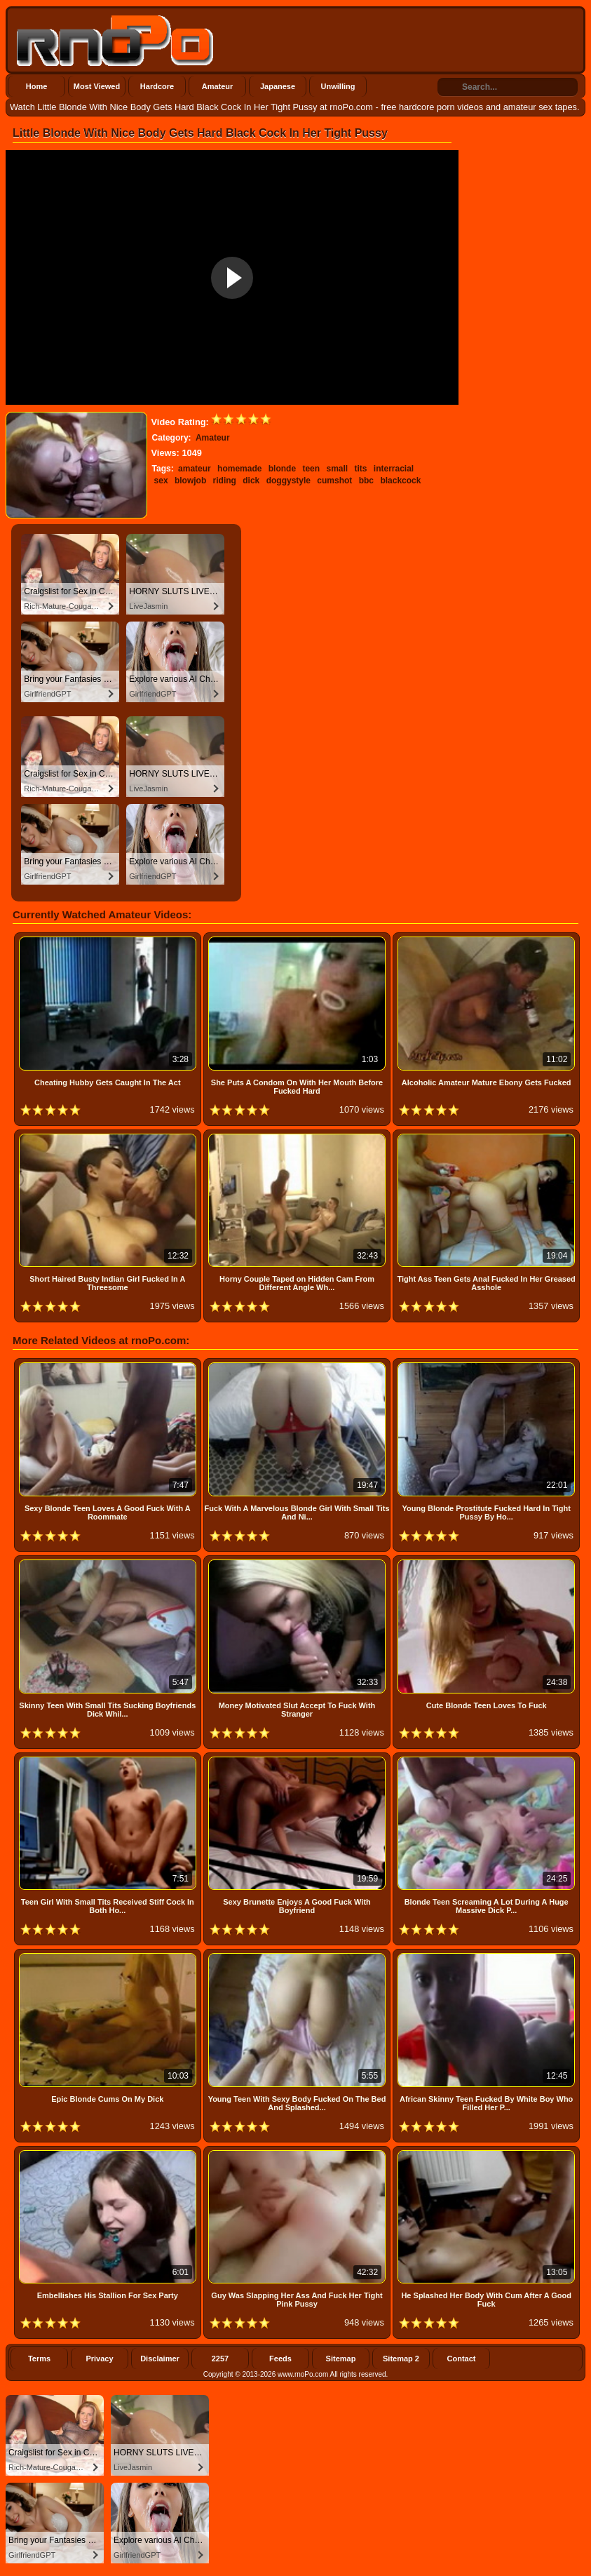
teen (311, 469)
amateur (194, 469)
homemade (239, 469)
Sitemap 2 (401, 2358)
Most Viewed (97, 86)
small (337, 469)
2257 (220, 2358)
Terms (39, 2358)
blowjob (190, 480)
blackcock (400, 480)
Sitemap (341, 2358)
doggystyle (288, 480)
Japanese (277, 86)
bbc (366, 480)
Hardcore (157, 86)
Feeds (280, 2358)
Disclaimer (159, 2358)
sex (161, 480)
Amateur (217, 86)
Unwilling (338, 86)
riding (224, 480)
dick (251, 480)
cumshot (334, 480)
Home (37, 86)
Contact (461, 2358)
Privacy (99, 2358)
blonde (282, 469)
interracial (394, 469)
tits (361, 469)
